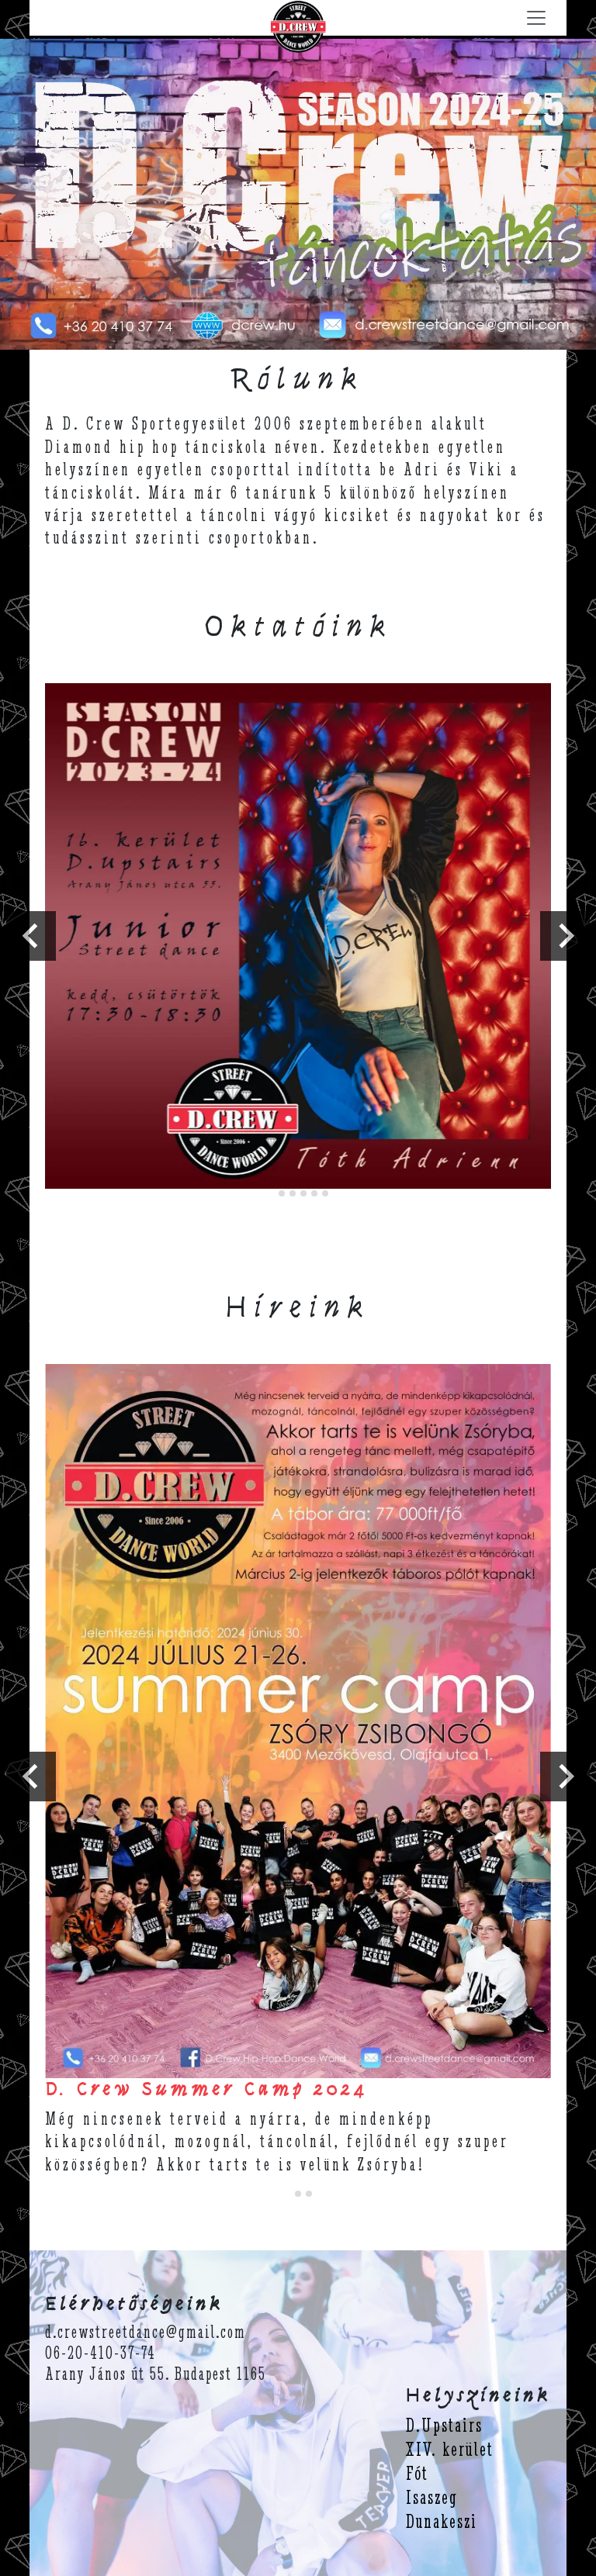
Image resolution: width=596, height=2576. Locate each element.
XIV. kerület (450, 2448)
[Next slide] (565, 936)
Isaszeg (432, 2496)
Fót (417, 2472)
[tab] (270, 1194)
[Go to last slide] (31, 936)
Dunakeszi (441, 2521)
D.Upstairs (444, 2424)
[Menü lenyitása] (536, 18)
